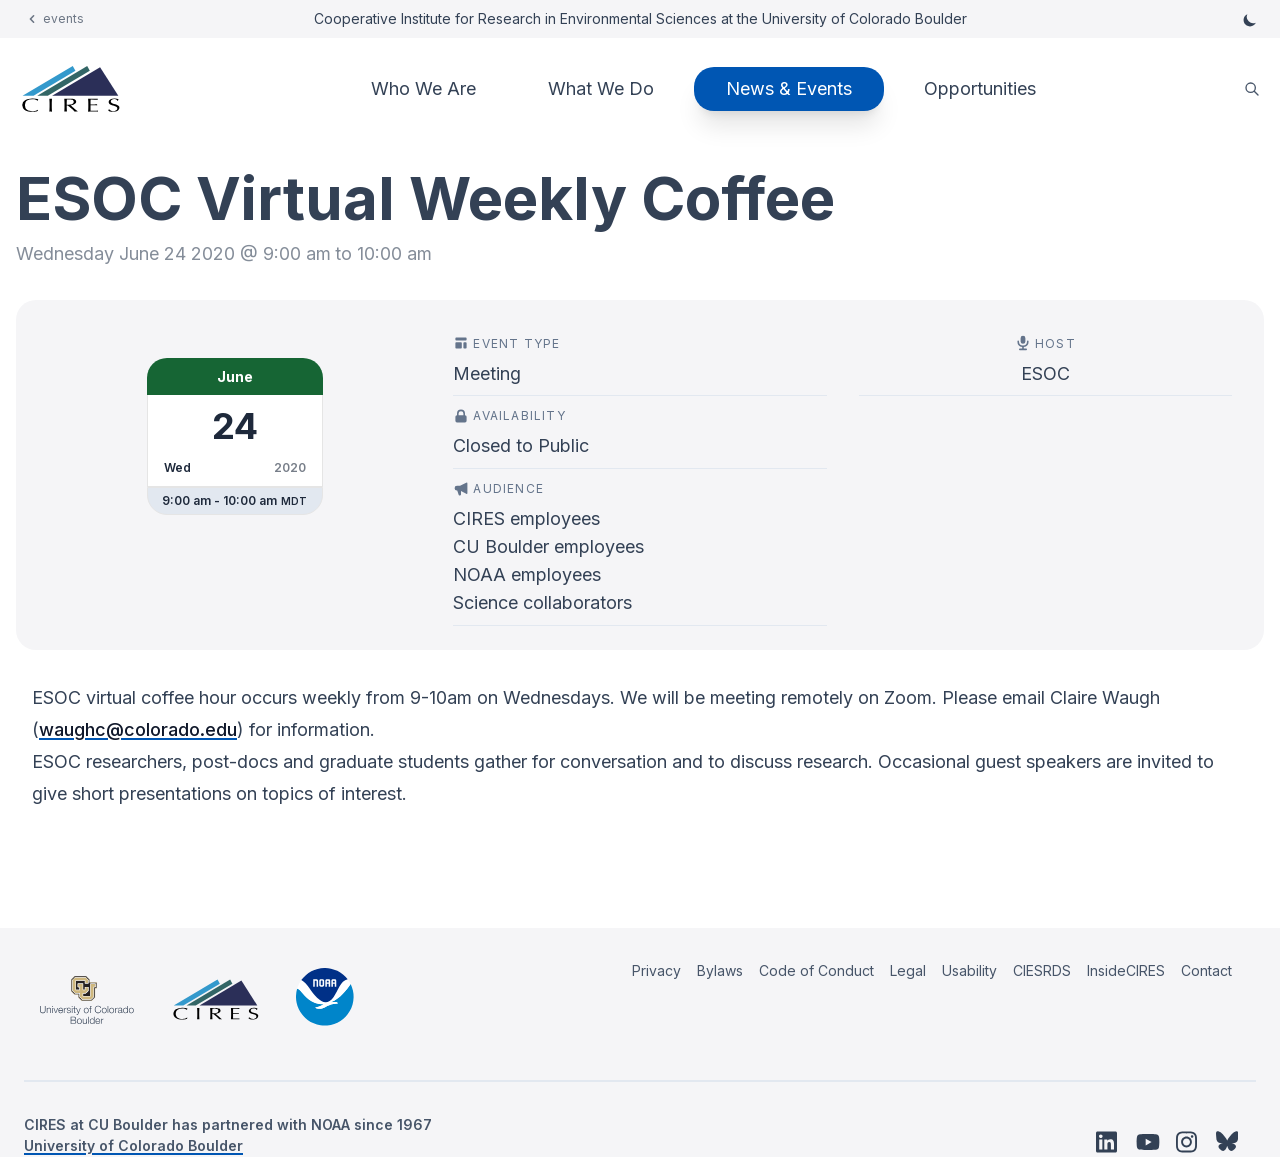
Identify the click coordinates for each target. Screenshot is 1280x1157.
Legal (908, 970)
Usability (969, 970)
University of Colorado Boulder (133, 1145)
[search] (1252, 89)
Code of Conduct (816, 970)
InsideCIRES (1126, 970)
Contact (1206, 970)
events (63, 18)
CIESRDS (1042, 970)
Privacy (656, 970)
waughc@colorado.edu (138, 729)
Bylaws (720, 970)
